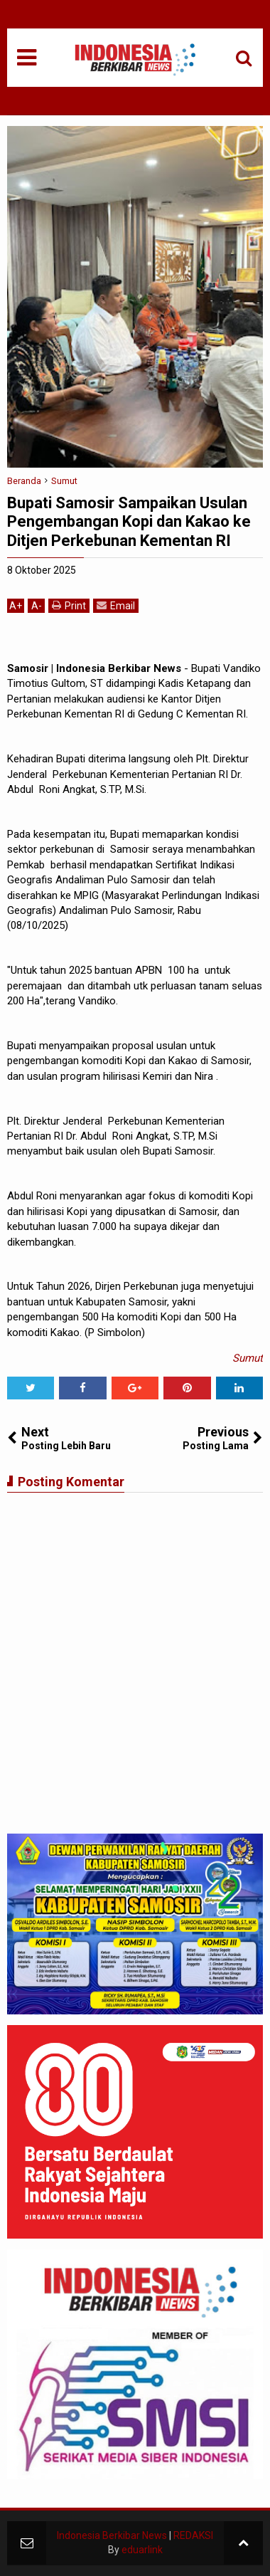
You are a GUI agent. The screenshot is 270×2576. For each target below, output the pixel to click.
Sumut (247, 1358)
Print (69, 605)
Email (116, 605)
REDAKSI (193, 2535)
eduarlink (142, 2549)
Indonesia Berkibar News (112, 2535)
